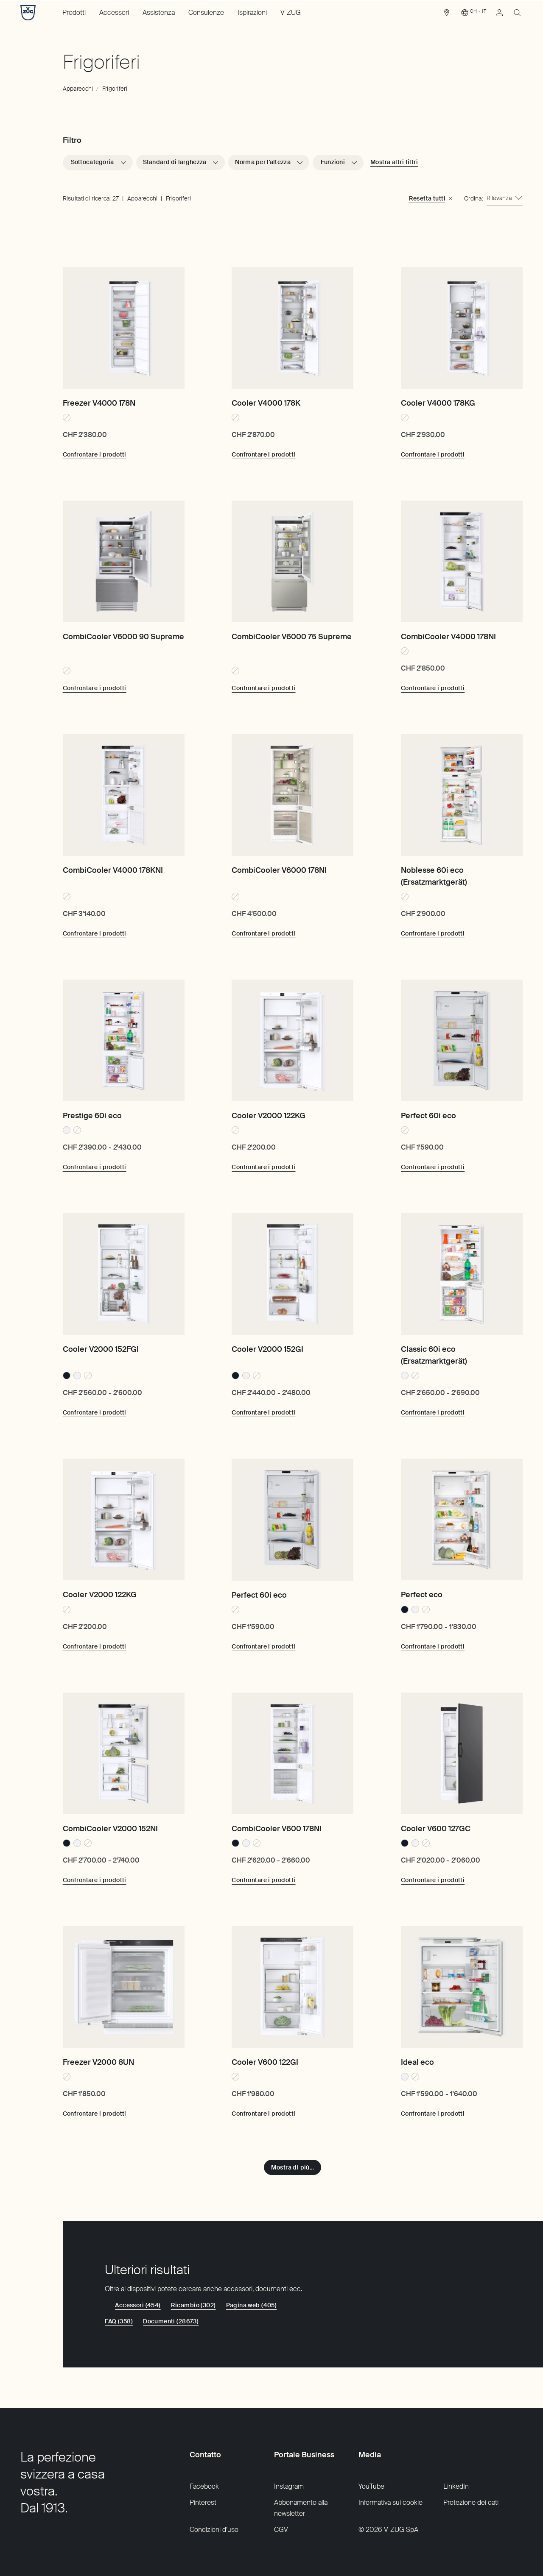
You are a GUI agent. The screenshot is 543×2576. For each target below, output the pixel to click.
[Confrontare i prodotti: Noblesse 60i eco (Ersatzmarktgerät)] (433, 933)
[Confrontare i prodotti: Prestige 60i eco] (94, 1167)
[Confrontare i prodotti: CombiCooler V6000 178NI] (263, 933)
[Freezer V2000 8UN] (124, 1987)
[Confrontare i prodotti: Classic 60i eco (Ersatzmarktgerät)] (433, 1412)
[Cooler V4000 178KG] (462, 328)
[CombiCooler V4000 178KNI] (124, 795)
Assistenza (159, 12)
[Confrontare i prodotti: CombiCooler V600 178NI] (263, 1880)
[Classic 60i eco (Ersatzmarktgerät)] (462, 1274)
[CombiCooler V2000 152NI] (124, 1753)
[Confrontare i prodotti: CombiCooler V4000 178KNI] (94, 933)
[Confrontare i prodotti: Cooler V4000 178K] (263, 454)
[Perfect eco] (462, 1519)
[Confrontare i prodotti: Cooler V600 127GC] (433, 1880)
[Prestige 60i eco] (124, 1040)
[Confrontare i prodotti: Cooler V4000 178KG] (433, 454)
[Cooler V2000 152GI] (292, 1274)
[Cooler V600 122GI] (292, 1987)
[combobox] (505, 198)
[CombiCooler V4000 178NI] (462, 561)
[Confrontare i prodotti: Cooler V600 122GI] (263, 2113)
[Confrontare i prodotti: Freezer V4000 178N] (94, 454)
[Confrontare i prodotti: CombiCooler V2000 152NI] (94, 1880)
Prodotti (74, 12)
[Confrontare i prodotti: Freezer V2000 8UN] (94, 2113)
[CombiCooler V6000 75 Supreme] (292, 561)
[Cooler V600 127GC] (462, 1753)
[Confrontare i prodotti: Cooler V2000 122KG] (263, 1167)
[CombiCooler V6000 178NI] (292, 795)
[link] (446, 15)
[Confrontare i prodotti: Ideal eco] (433, 2113)
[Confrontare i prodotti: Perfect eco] (433, 1646)
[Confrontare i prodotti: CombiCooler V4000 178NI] (433, 688)
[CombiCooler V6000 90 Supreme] (124, 561)
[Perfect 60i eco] (462, 1040)
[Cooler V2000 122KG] (292, 1040)
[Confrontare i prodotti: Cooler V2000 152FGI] (94, 1412)
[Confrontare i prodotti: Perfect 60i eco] (433, 1167)
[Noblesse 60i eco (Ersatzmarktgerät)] (462, 795)
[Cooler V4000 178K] (292, 328)
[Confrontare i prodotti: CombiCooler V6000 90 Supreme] (94, 688)
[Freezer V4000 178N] (124, 328)
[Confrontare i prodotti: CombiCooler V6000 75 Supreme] (263, 688)
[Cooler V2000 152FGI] (124, 1274)
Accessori (114, 12)
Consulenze (206, 12)
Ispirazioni (252, 12)
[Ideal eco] (462, 1987)
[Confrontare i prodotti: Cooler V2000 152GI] (263, 1412)
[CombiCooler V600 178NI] (292, 1753)
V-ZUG (290, 12)
